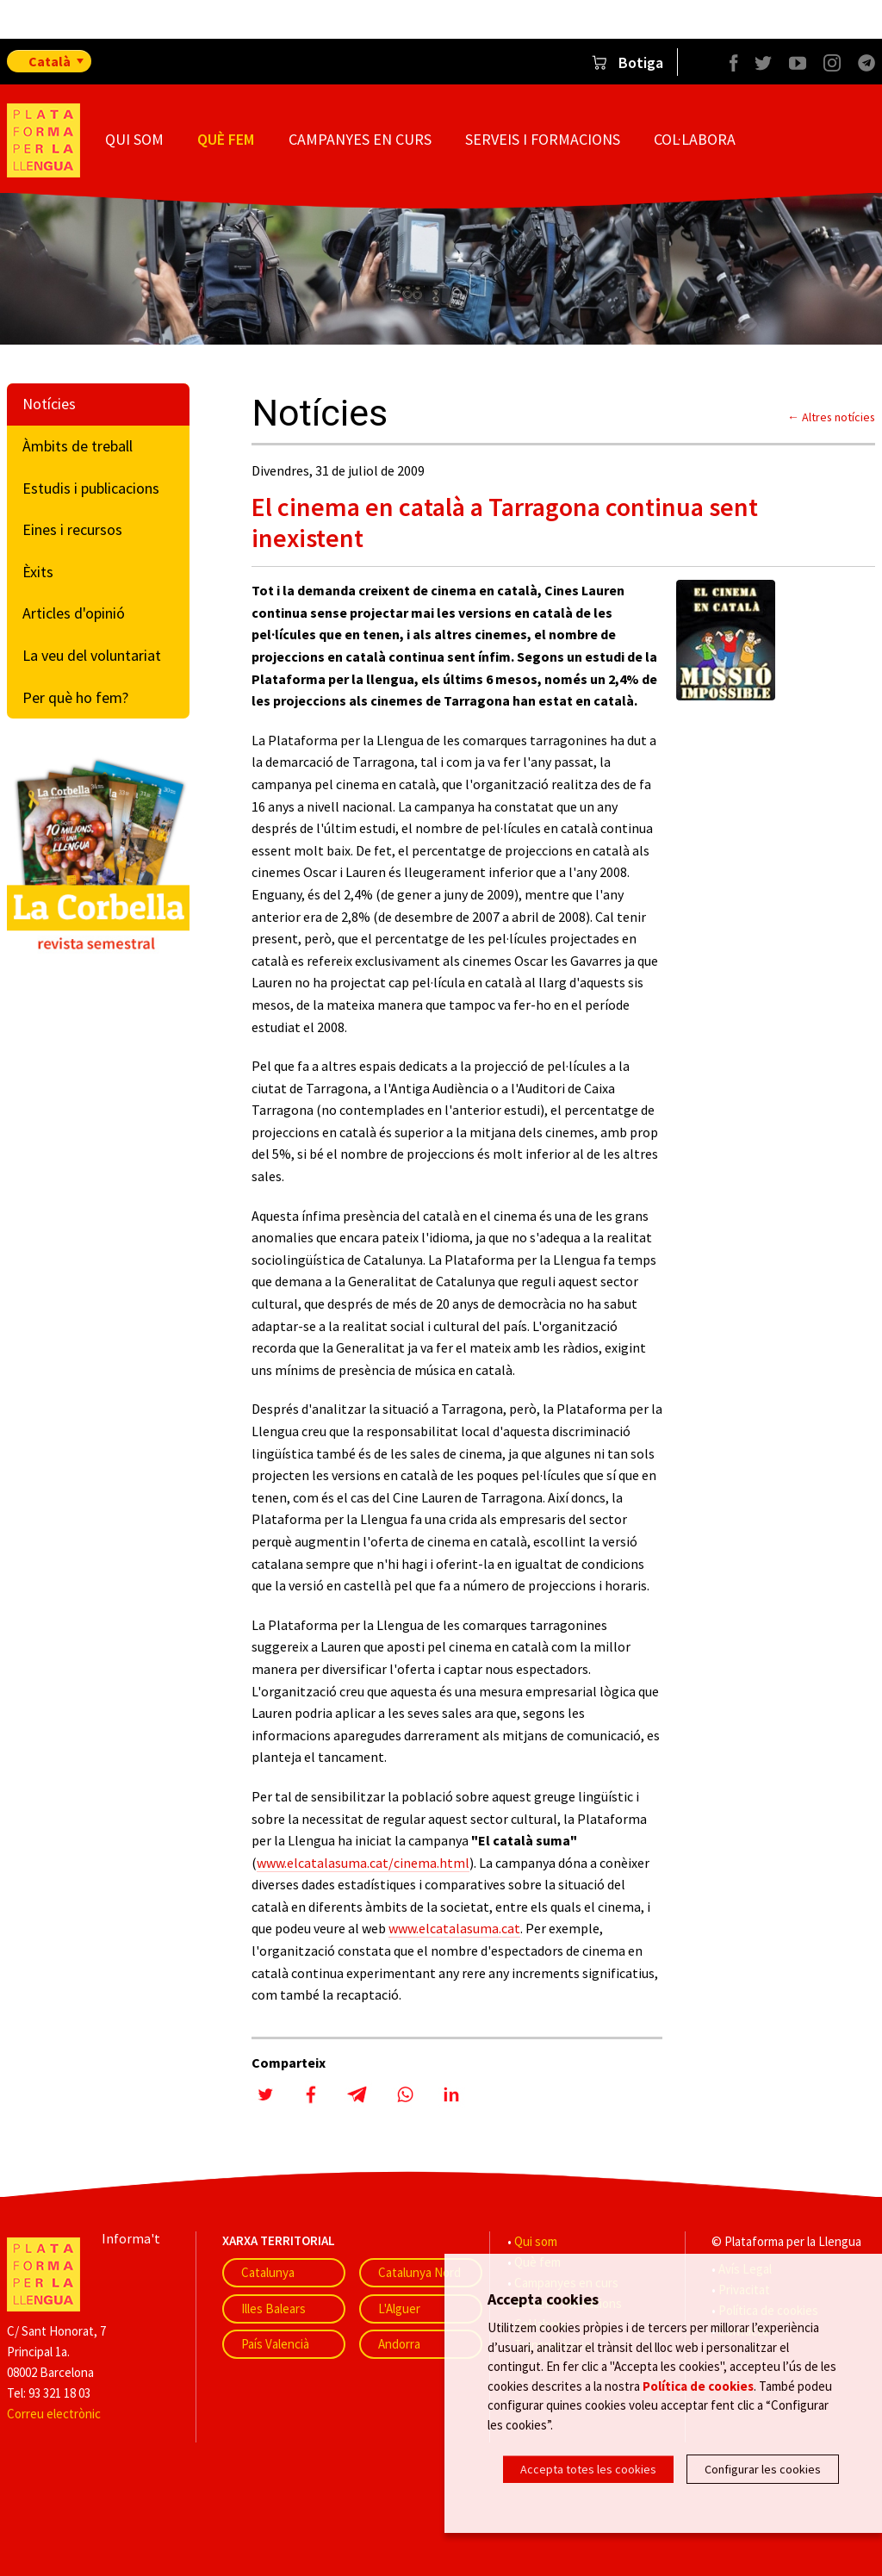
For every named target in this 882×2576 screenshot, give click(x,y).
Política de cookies (698, 2388)
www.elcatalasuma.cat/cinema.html (363, 1862)
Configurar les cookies (763, 2469)
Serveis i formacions (542, 139)
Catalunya (268, 2272)
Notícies (49, 404)
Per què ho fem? (75, 697)
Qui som (134, 139)
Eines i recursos (72, 529)
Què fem (225, 139)
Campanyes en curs (360, 139)
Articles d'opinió (73, 613)
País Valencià (275, 2344)
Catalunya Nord (419, 2272)
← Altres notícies (831, 417)
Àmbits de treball (77, 446)
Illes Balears (273, 2308)
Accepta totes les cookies (588, 2469)
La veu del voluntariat (91, 655)
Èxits (37, 572)
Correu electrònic (54, 2413)
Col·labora (695, 139)
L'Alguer (399, 2308)
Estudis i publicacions (90, 488)
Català (49, 61)
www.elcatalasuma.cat (454, 1928)
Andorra (399, 2344)
